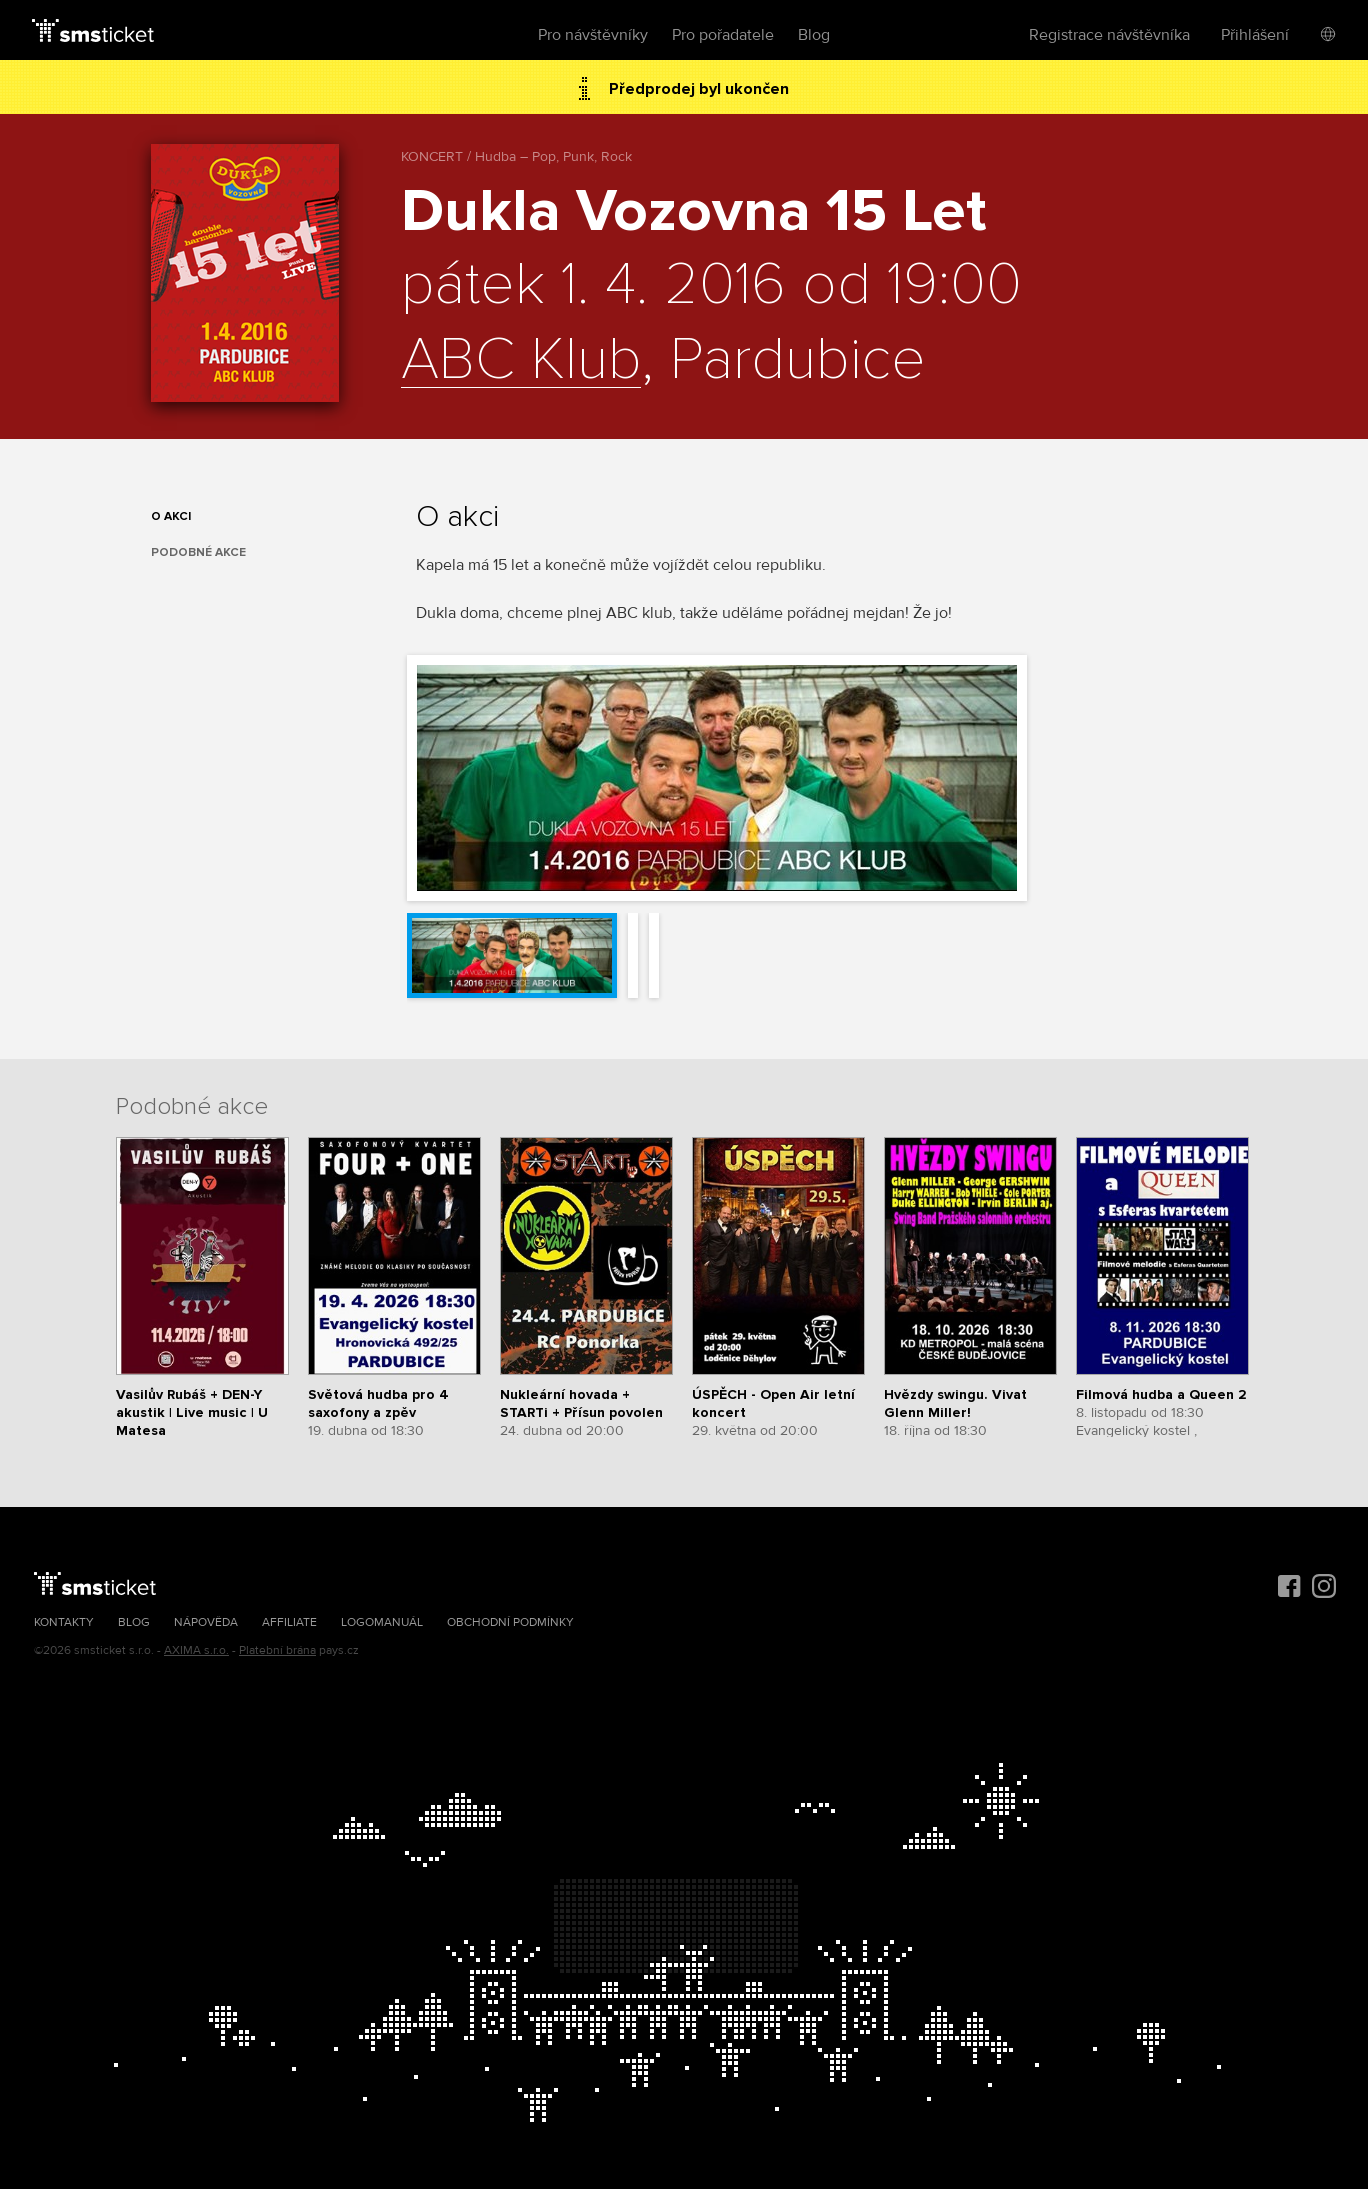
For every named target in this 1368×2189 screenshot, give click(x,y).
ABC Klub (521, 361)
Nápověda (206, 1622)
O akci (171, 516)
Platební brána (277, 1650)
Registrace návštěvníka (1109, 35)
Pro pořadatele (723, 35)
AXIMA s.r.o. (196, 1650)
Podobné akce (198, 552)
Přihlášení (1255, 35)
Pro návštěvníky (593, 35)
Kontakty (64, 1622)
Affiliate (289, 1622)
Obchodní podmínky (510, 1622)
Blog (814, 35)
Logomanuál (382, 1622)
